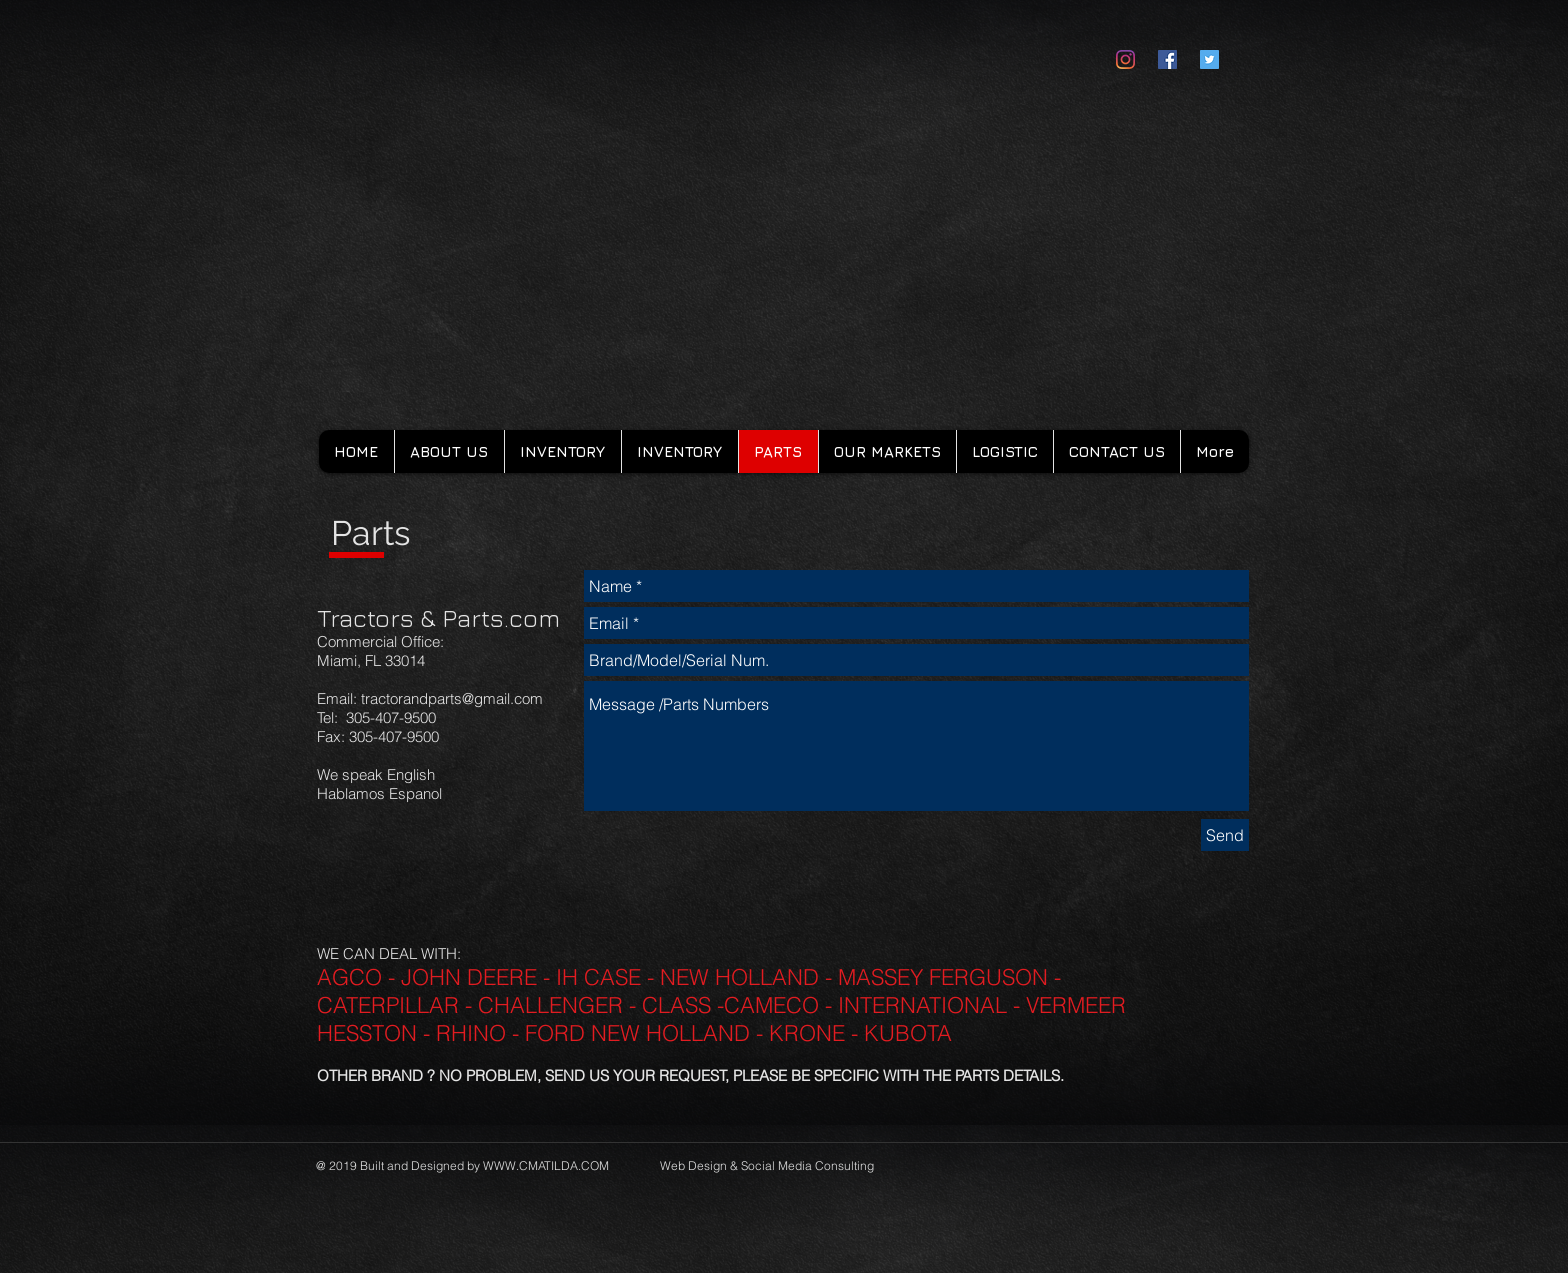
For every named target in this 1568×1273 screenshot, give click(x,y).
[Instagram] (1125, 59)
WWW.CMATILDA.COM (546, 1165)
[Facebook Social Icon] (1167, 59)
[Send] (1225, 835)
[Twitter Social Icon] (1209, 59)
